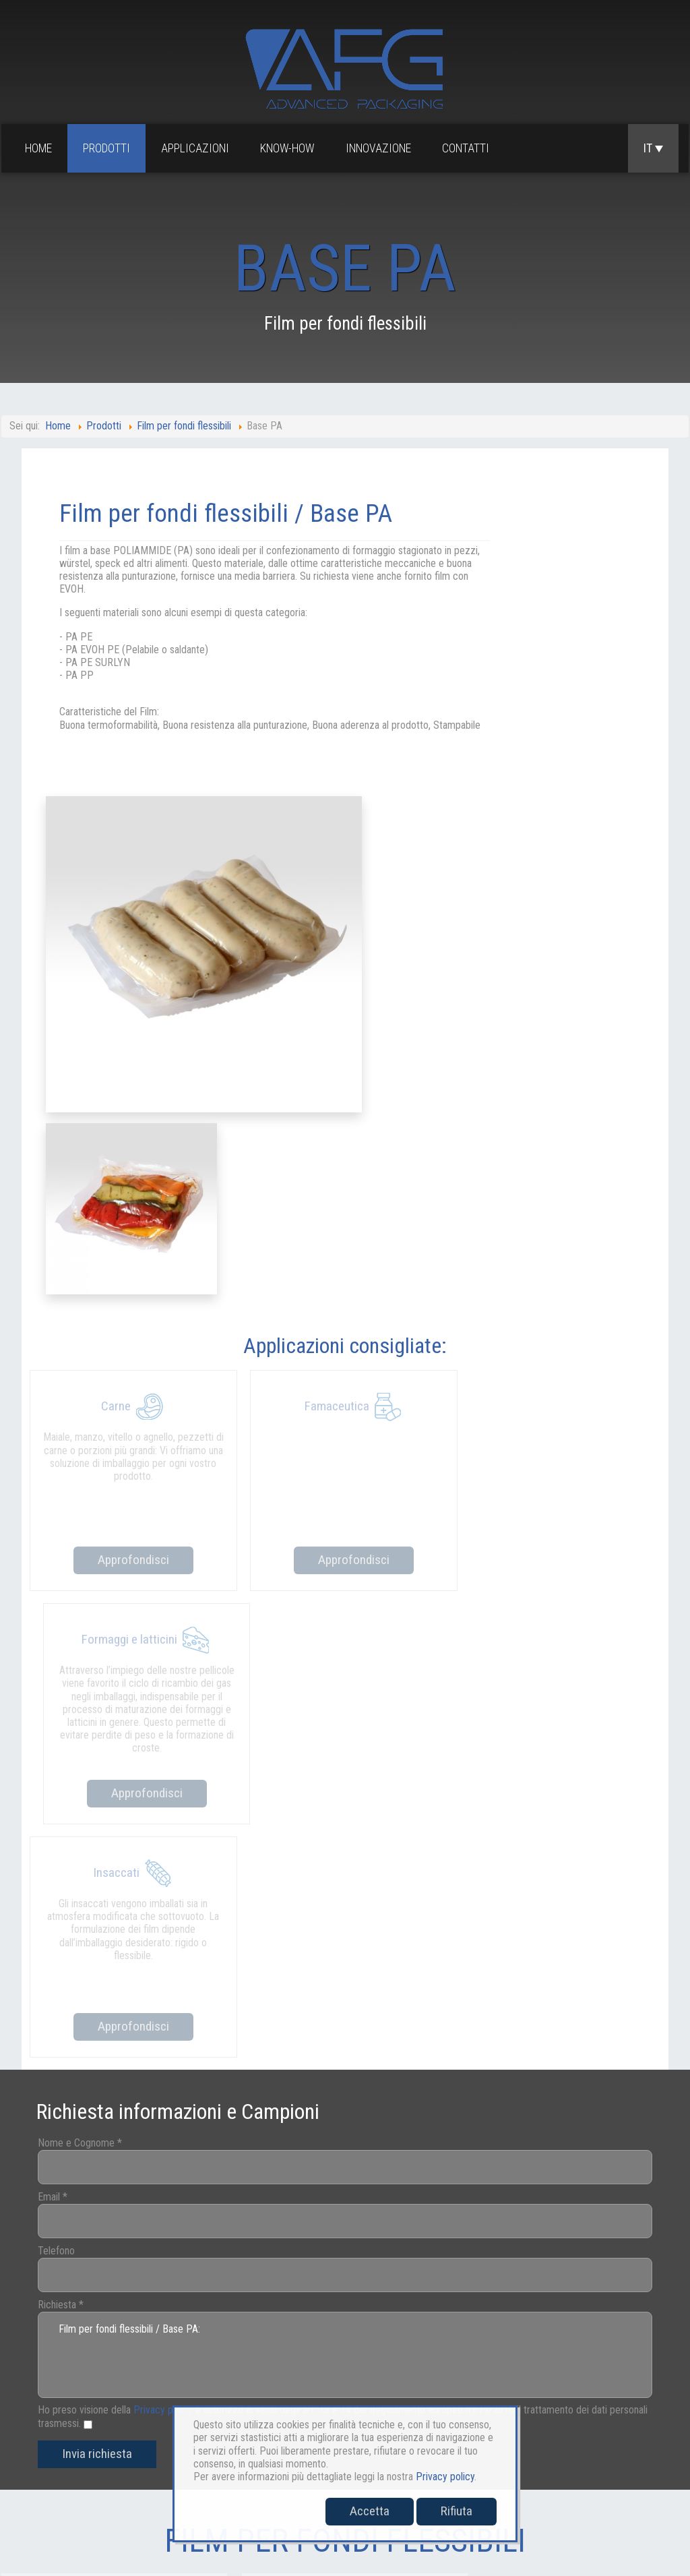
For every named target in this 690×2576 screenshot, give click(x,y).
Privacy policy (179, 1745)
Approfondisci (130, 1119)
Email (69, 1532)
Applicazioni (198, 149)
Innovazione (381, 149)
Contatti (468, 149)
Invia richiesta (113, 1789)
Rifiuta (456, 2511)
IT (653, 149)
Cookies (561, 2412)
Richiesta (77, 1640)
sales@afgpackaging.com (53, 2473)
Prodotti (109, 149)
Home (41, 149)
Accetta (369, 2511)
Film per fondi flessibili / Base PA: (345, 1690)
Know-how (290, 149)
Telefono (72, 1586)
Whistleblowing (632, 2412)
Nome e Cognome (96, 1478)
